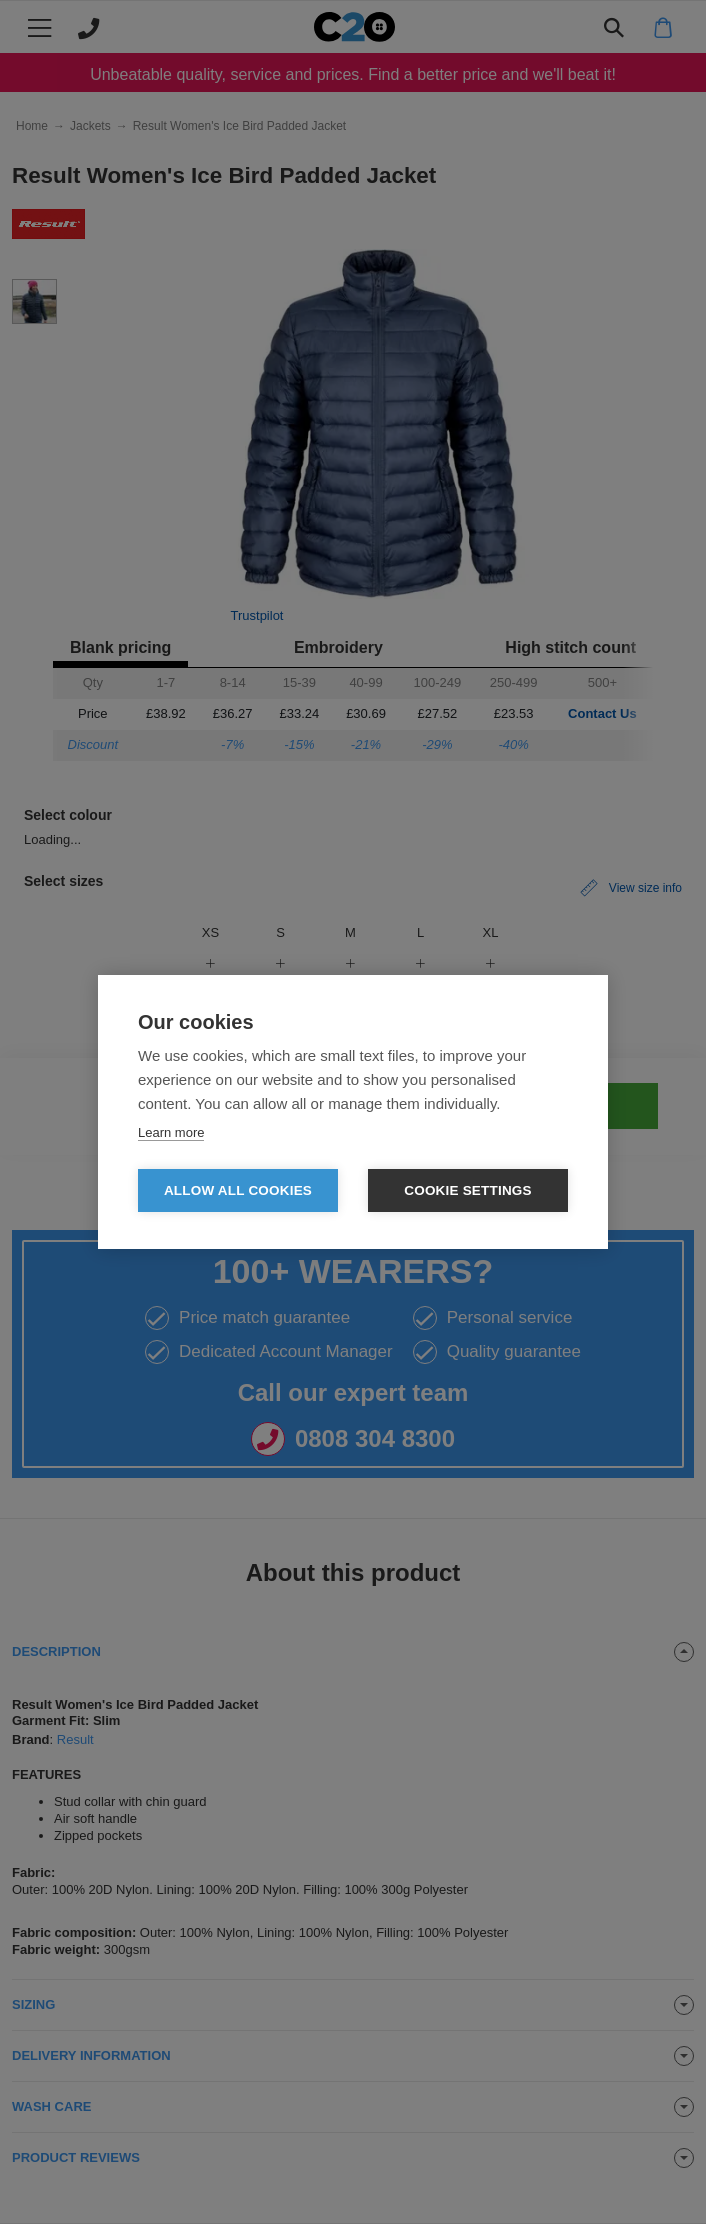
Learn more (171, 1132)
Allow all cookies (238, 1190)
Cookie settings (468, 1190)
